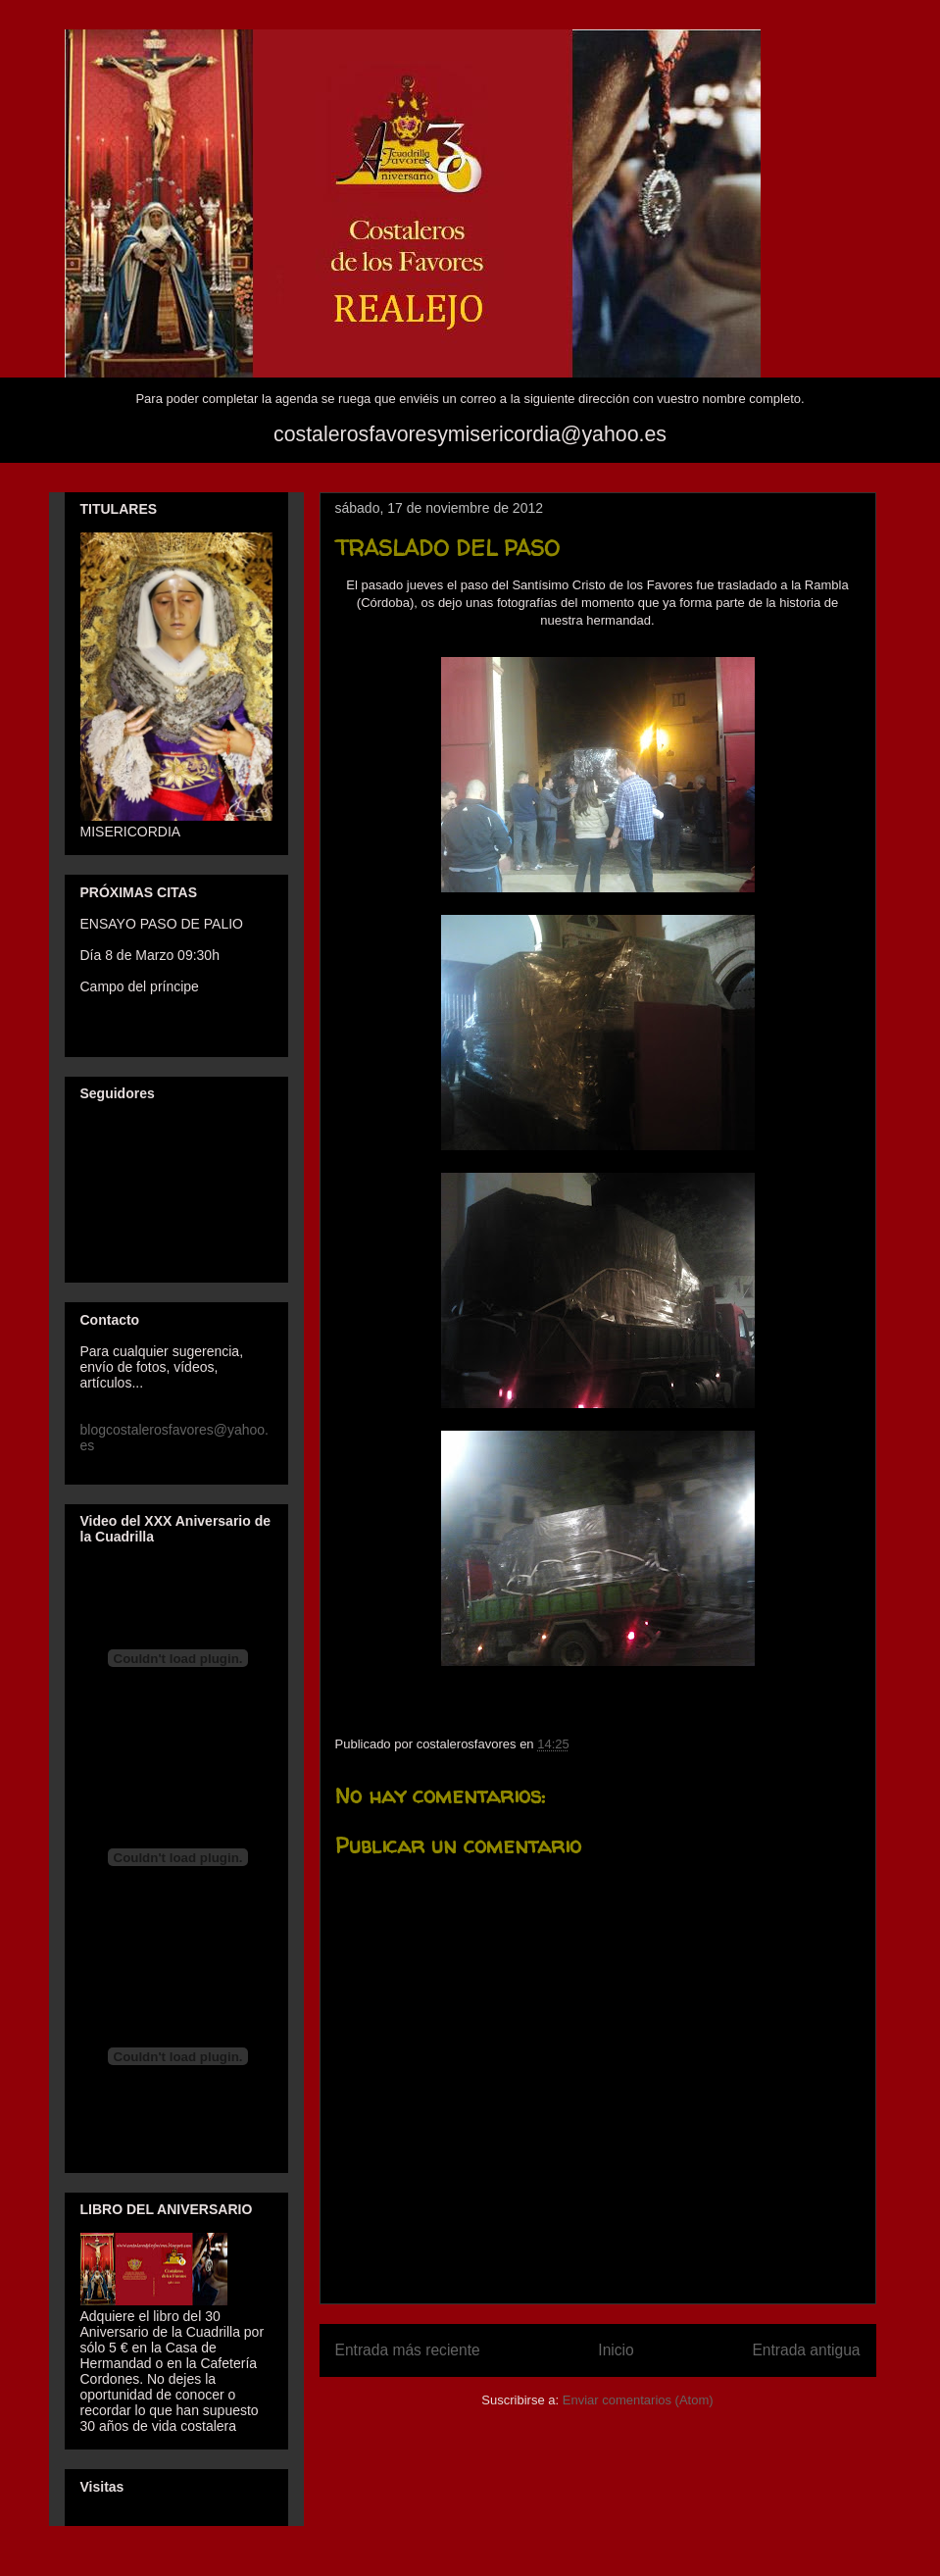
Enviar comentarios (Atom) (638, 2400)
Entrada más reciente (407, 2350)
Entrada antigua (806, 2350)
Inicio (615, 2350)
